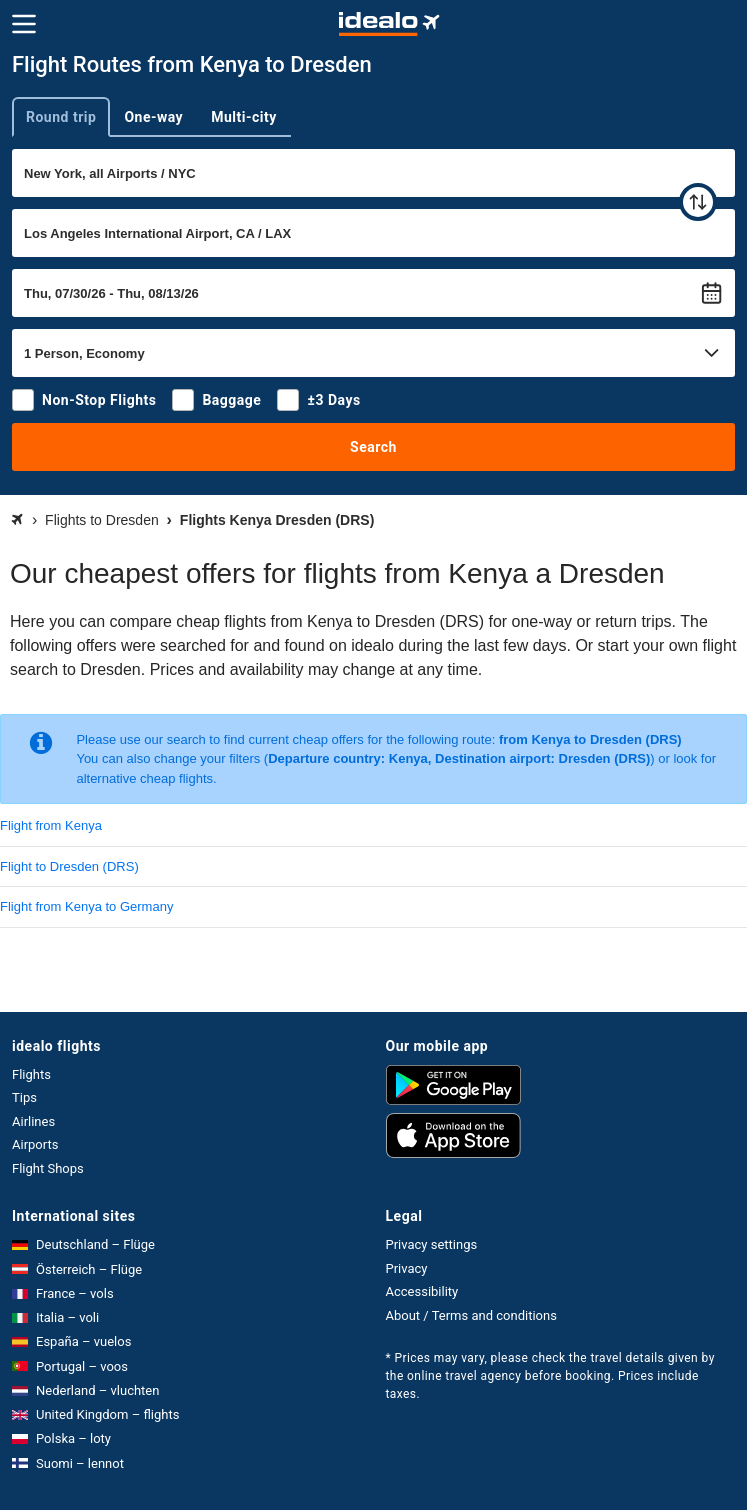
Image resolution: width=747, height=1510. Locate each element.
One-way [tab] (153, 117)
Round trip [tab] (61, 117)
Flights (31, 1074)
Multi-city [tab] (244, 117)
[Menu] (24, 24)
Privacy (407, 1268)
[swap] (698, 202)
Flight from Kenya (51, 825)
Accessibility (422, 1291)
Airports (35, 1144)
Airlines (33, 1121)
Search (373, 447)
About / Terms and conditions (471, 1315)
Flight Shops (48, 1168)
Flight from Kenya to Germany (86, 906)
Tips (24, 1097)
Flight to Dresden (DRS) (69, 866)
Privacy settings (432, 1244)
